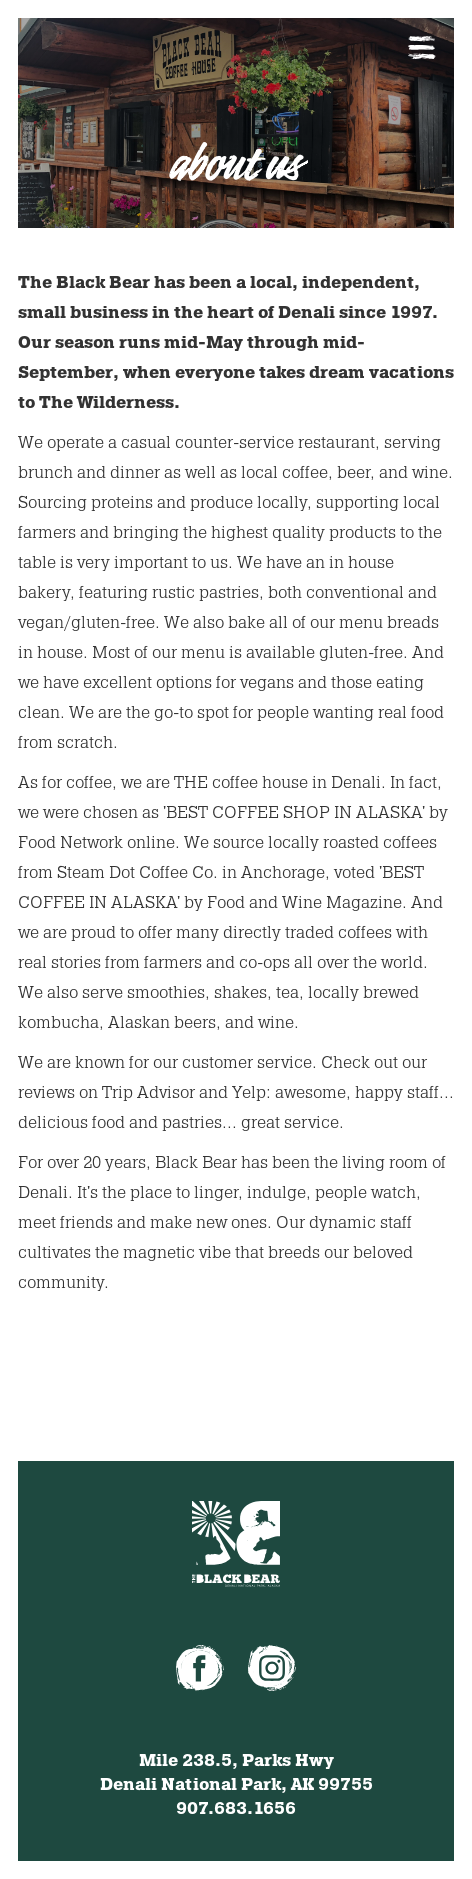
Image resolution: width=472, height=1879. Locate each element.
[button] (422, 47)
